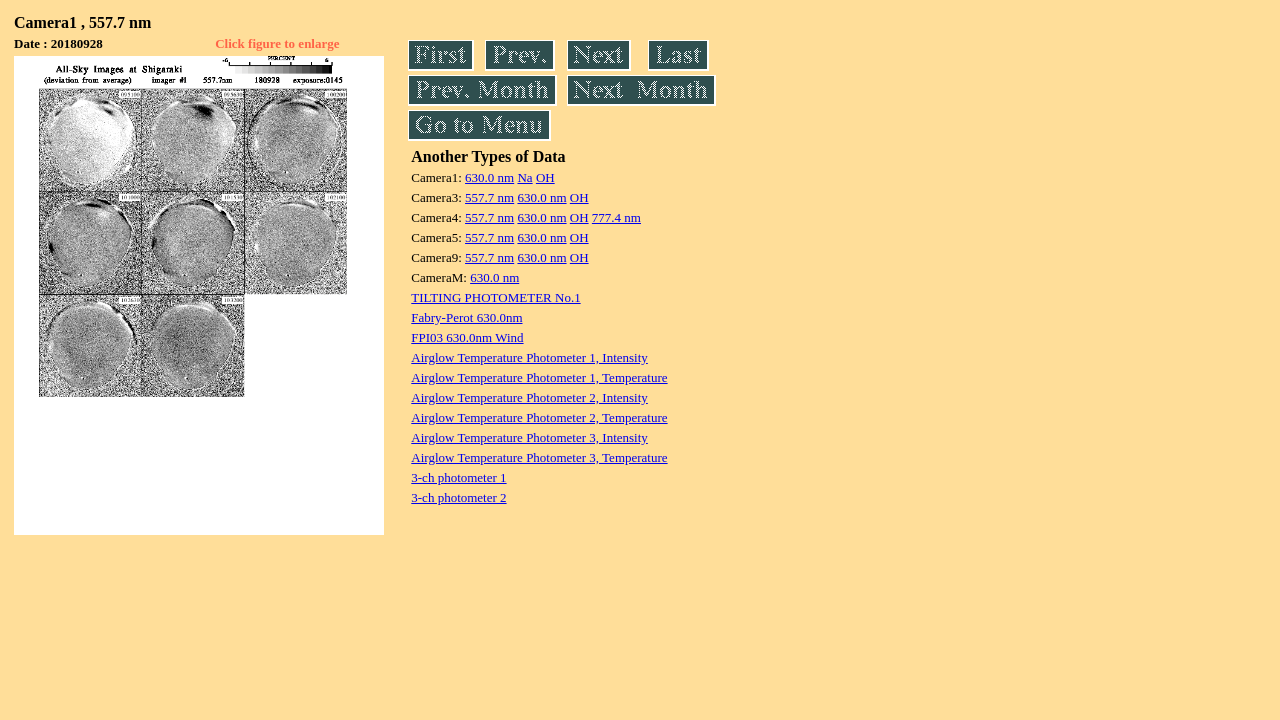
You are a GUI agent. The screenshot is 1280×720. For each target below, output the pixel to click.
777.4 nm (616, 217)
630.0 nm (489, 177)
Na (524, 177)
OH (545, 177)
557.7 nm (489, 197)
